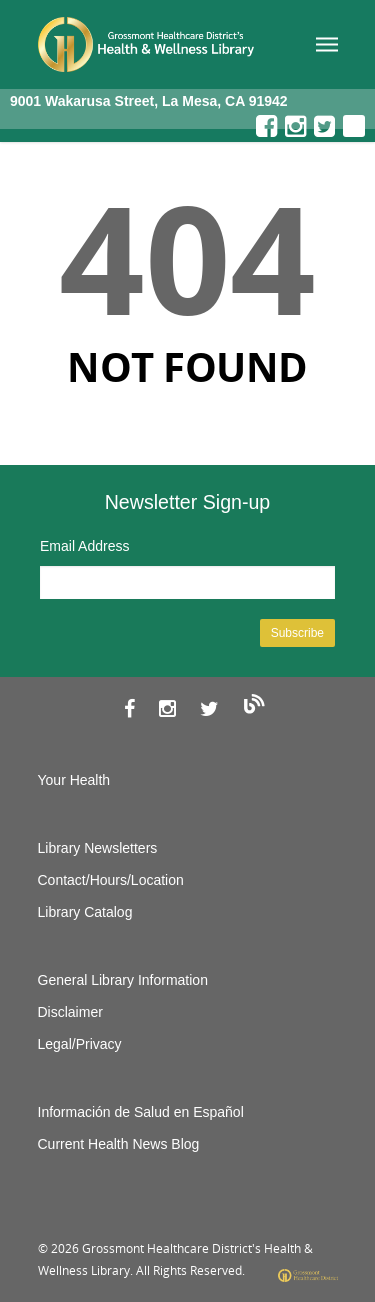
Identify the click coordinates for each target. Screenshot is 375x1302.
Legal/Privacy (80, 1044)
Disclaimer (70, 1012)
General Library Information (123, 980)
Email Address (84, 546)
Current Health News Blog (119, 1144)
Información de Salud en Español (141, 1112)
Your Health (74, 780)
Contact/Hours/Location (111, 880)
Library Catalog (85, 912)
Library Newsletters (98, 848)
